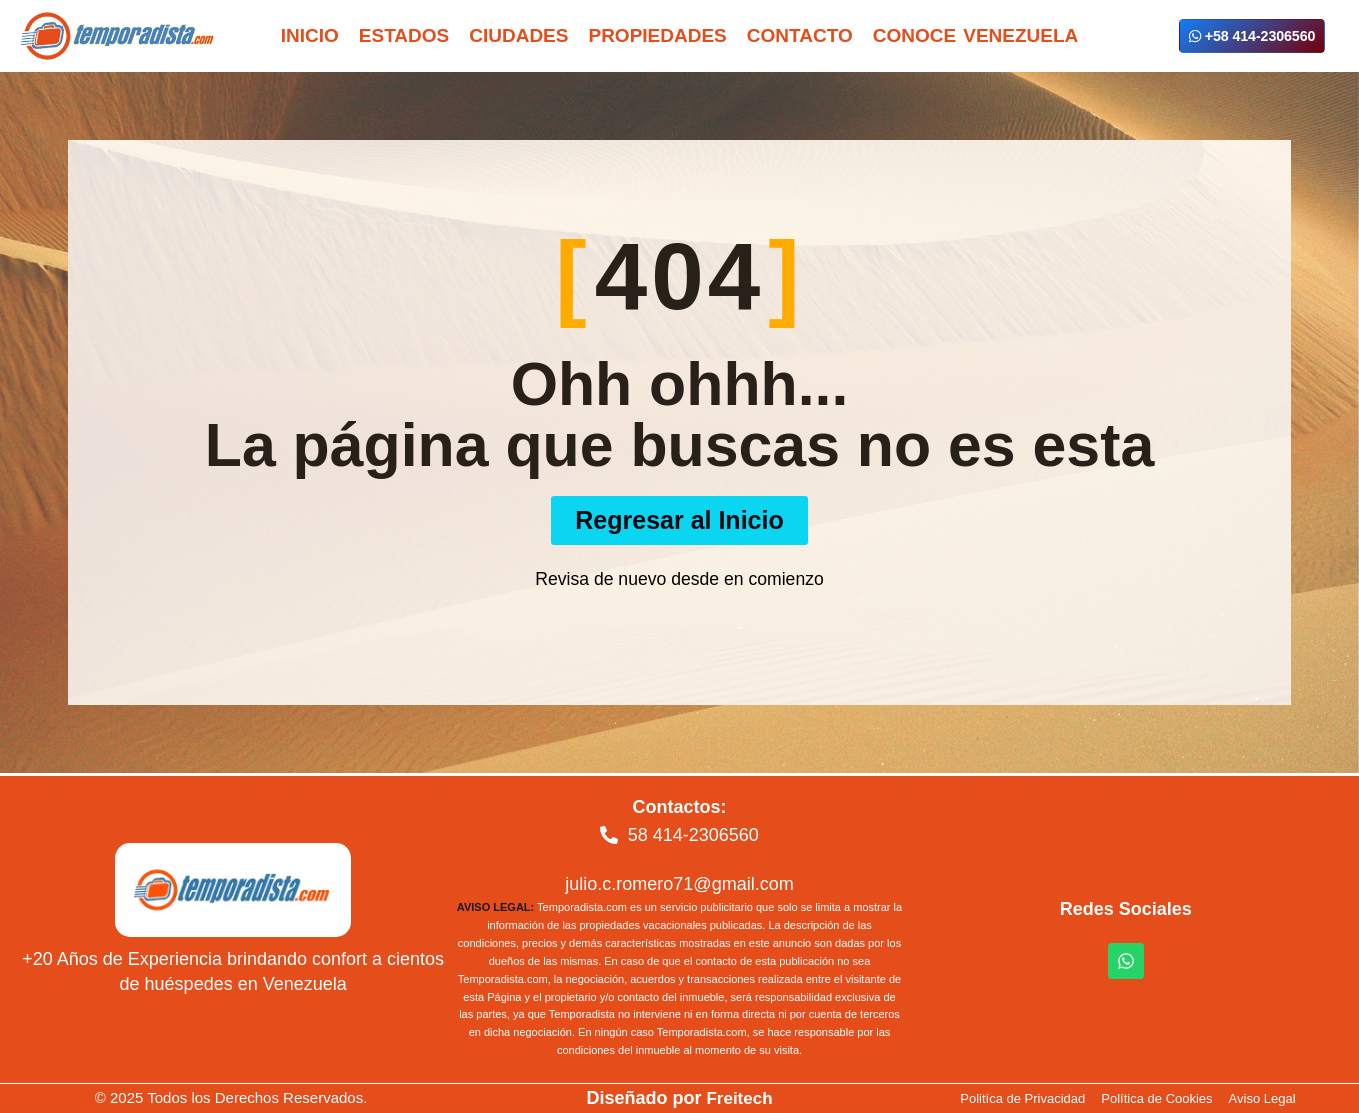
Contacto (800, 35)
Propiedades (657, 35)
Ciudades (518, 35)
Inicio (310, 35)
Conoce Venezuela (976, 35)
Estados (404, 35)
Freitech (739, 1098)
